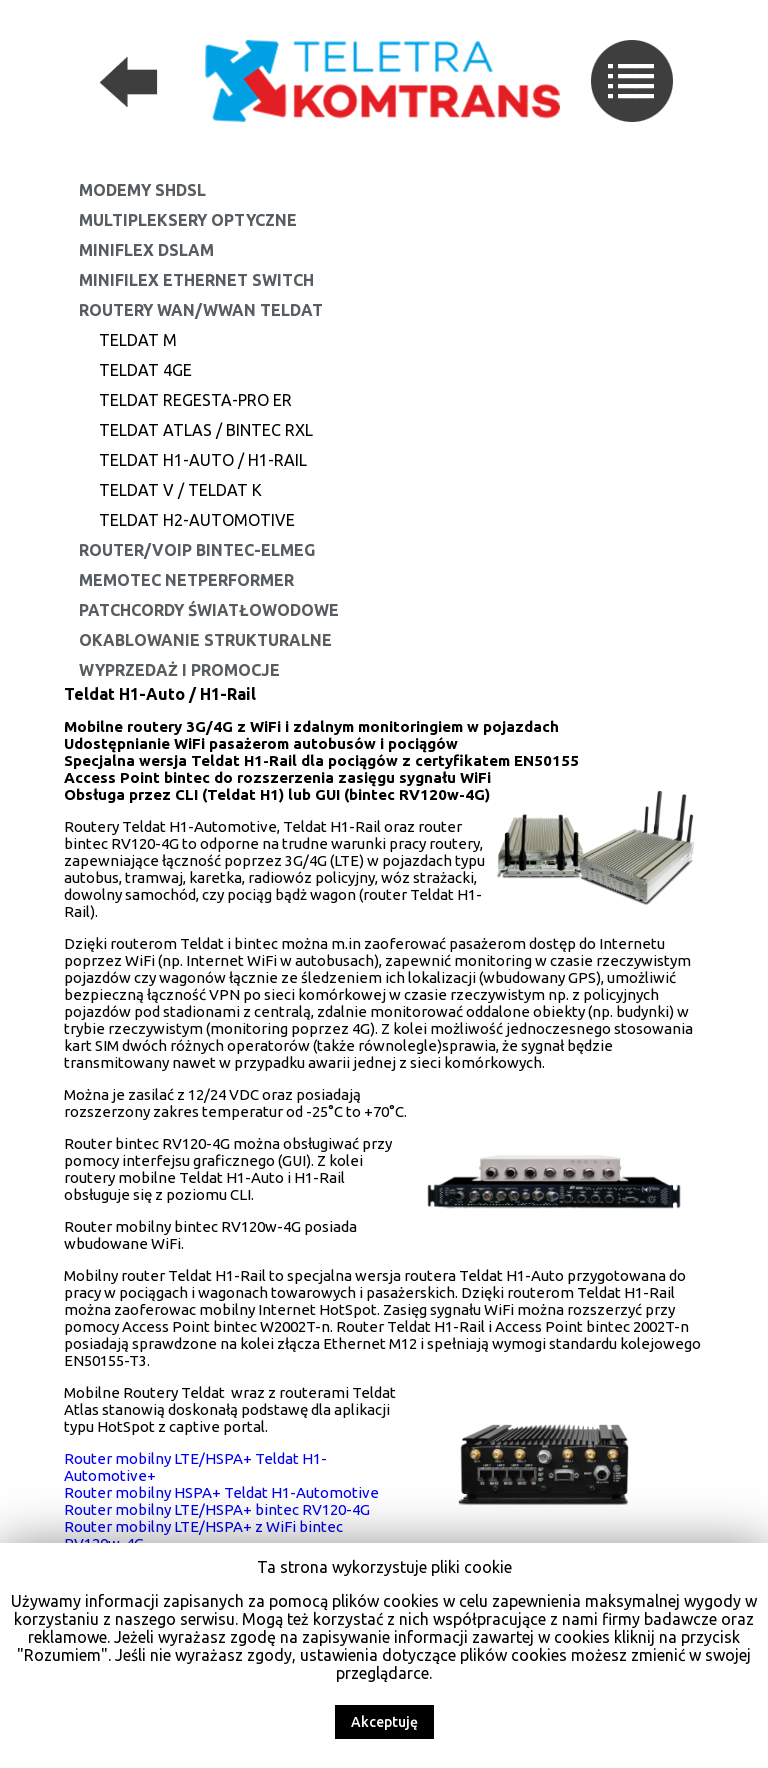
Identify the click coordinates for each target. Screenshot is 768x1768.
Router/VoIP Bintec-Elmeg (197, 550)
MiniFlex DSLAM (146, 250)
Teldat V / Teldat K (180, 490)
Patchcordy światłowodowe (209, 610)
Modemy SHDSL (142, 190)
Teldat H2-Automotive (197, 520)
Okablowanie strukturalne (205, 640)
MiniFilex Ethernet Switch (196, 280)
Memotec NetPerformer (186, 580)
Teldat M (138, 340)
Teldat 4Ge (145, 370)
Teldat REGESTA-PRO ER (195, 400)
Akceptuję (384, 1722)
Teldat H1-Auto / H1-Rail (203, 460)
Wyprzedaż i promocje (179, 670)
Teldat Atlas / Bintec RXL (206, 430)
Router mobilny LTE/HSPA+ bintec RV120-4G (217, 1509)
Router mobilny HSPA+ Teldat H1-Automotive (221, 1492)
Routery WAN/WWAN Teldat (201, 310)
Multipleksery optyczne (188, 220)
